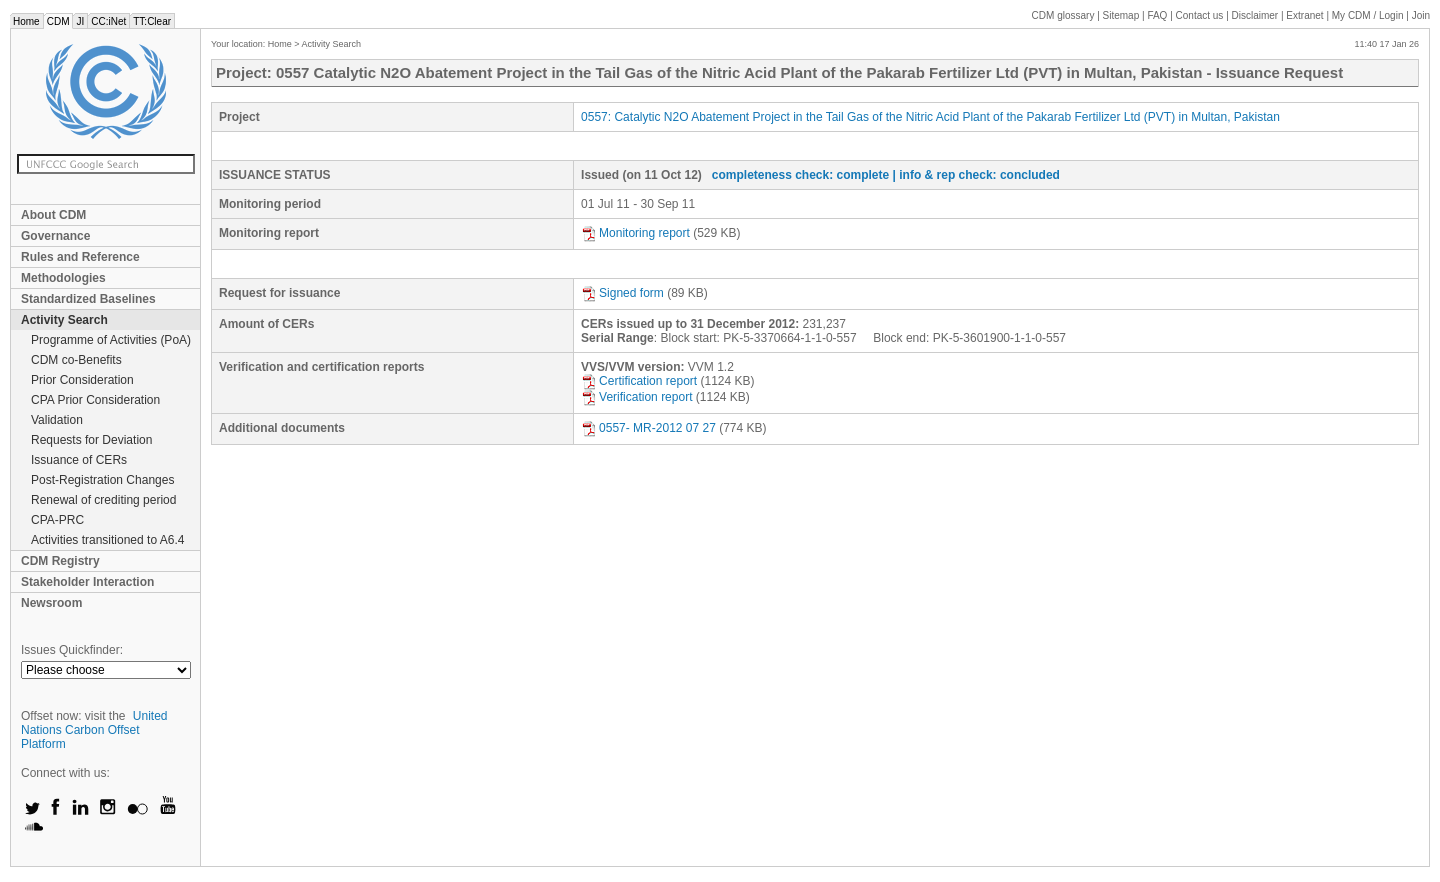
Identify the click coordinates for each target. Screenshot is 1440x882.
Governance (55, 236)
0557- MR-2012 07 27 (648, 428)
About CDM (53, 215)
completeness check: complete (800, 175)
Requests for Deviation (91, 440)
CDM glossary (1063, 15)
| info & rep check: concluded (976, 175)
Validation (57, 420)
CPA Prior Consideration (95, 400)
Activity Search (64, 320)
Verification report (636, 397)
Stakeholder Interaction (87, 582)
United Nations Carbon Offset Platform (94, 730)
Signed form (622, 293)
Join (1421, 15)
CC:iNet (108, 21)
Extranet (1304, 15)
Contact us (1200, 15)
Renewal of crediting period (103, 500)
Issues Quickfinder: (72, 650)
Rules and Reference (80, 257)
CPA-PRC (57, 520)
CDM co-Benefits (76, 360)
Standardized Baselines (88, 299)
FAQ (1157, 15)
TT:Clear (152, 21)
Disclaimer (1255, 15)
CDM (58, 21)
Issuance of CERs (79, 460)
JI (80, 21)
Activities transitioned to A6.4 (107, 540)
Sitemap (1121, 15)
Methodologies (63, 278)
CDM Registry (60, 561)
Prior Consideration (82, 380)
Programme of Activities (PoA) (111, 340)
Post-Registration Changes (102, 480)
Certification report (639, 381)
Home (26, 21)
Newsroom (51, 603)
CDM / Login (1369, 15)
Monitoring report (635, 233)
